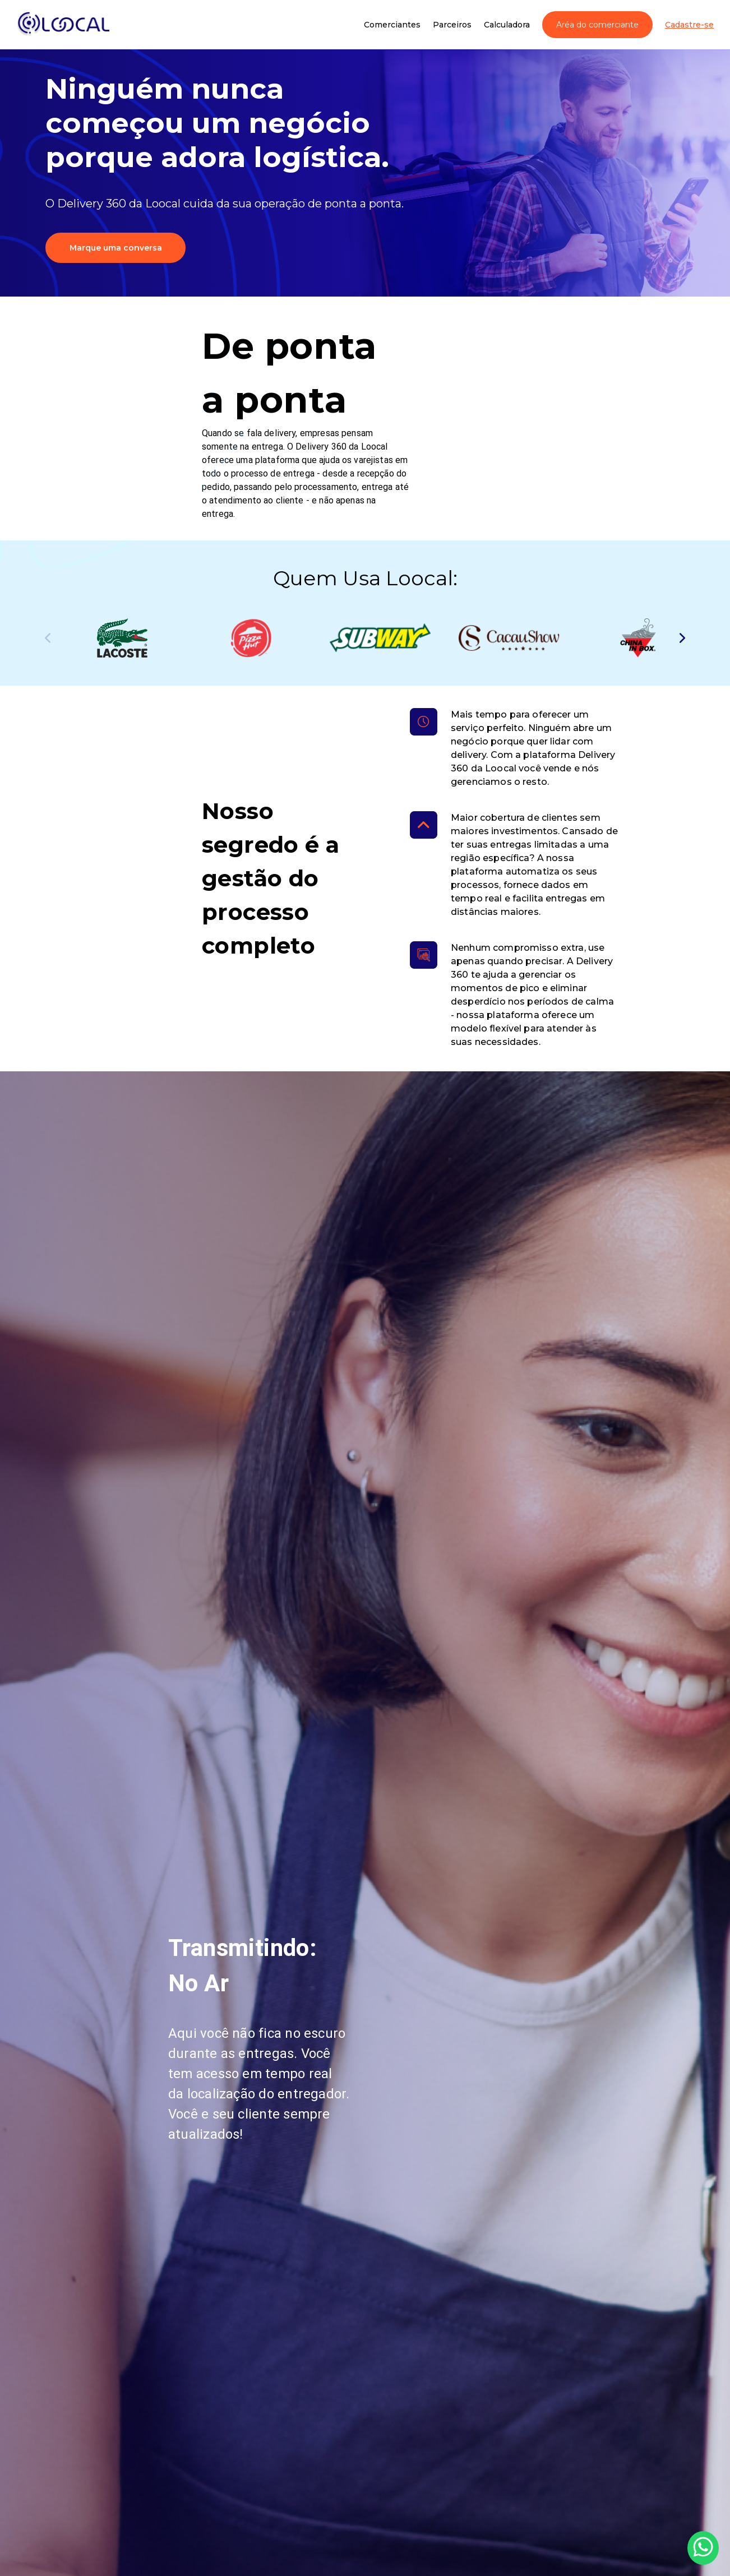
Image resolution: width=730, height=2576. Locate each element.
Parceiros (452, 25)
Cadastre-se (689, 25)
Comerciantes (392, 25)
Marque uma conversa (116, 248)
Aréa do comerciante (597, 25)
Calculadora (507, 25)
